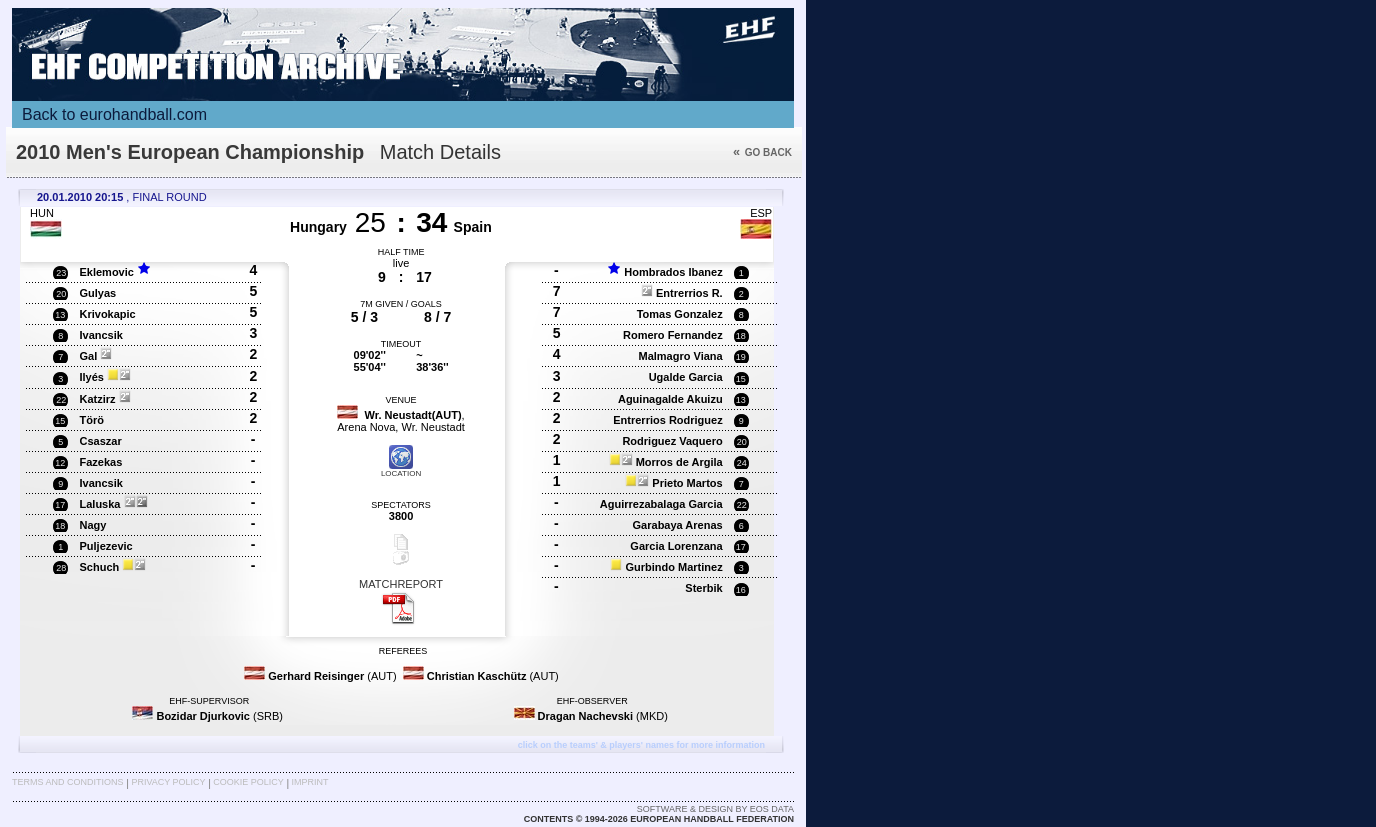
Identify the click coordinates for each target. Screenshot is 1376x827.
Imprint (310, 782)
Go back (762, 152)
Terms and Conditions (68, 782)
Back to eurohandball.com (114, 114)
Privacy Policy (168, 782)
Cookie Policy (248, 782)
